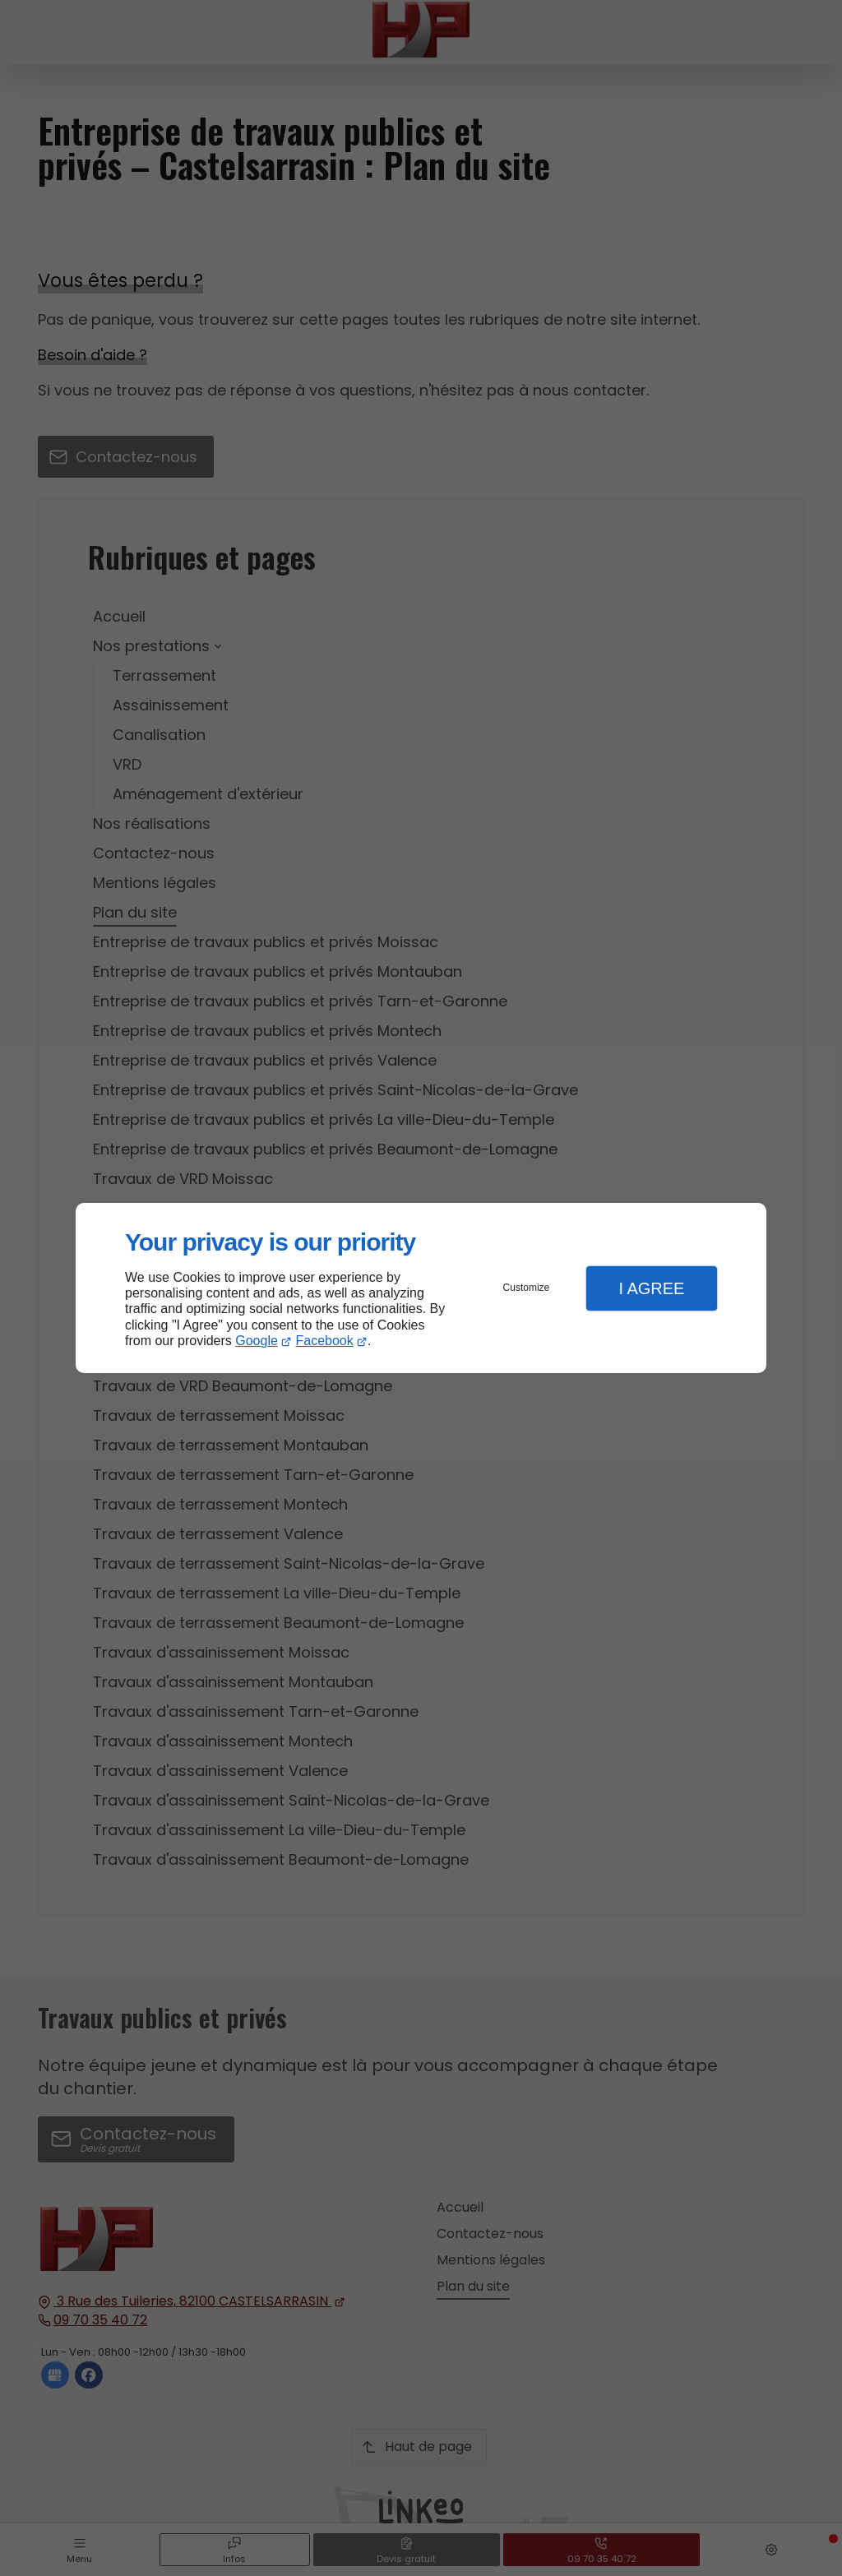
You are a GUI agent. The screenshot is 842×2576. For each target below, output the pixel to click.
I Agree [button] (651, 1288)
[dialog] (421, 1288)
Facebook (325, 1341)
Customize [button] (526, 1287)
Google (256, 1341)
